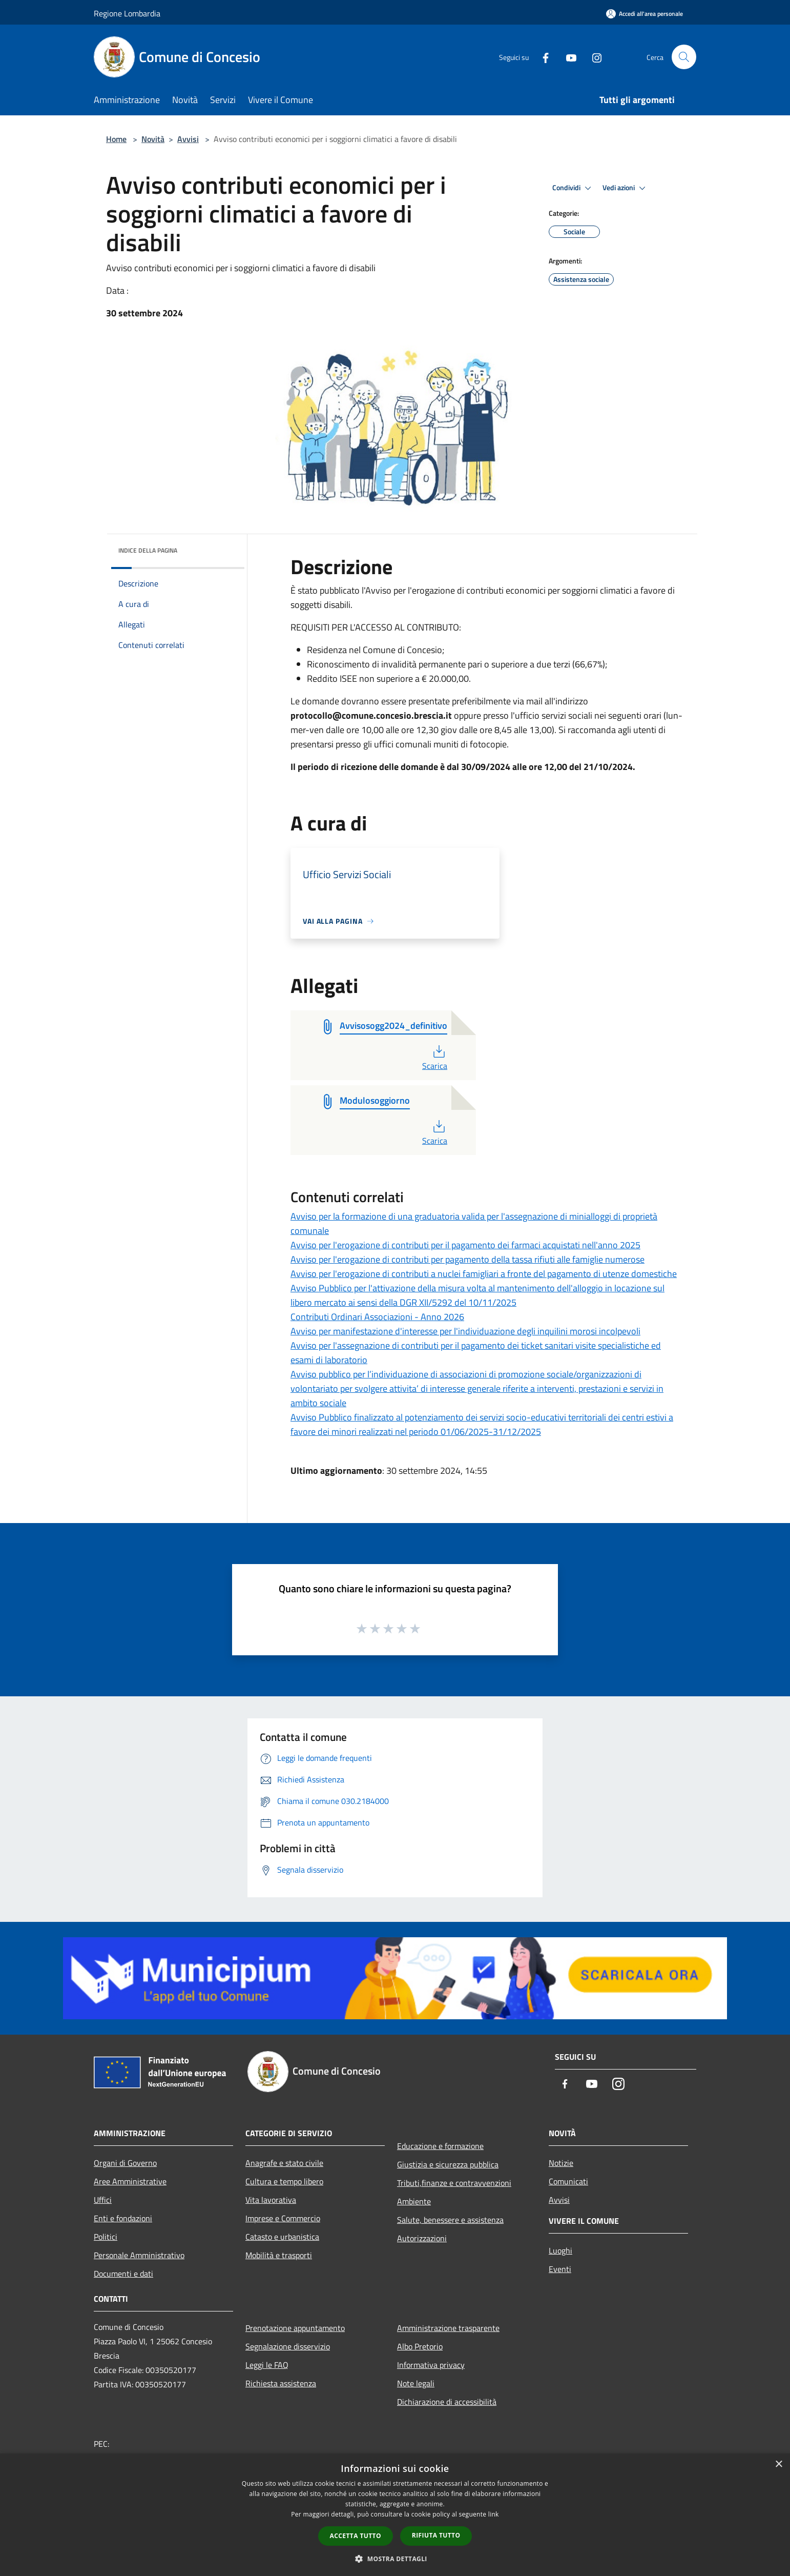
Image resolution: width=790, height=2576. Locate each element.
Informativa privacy (431, 2365)
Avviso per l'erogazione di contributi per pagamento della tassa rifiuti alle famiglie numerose (467, 1259)
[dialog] (395, 2514)
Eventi (560, 2269)
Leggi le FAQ (266, 2365)
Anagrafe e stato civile (284, 2163)
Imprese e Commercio (282, 2218)
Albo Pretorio (420, 2346)
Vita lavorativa (270, 2200)
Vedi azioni (625, 188)
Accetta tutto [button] (355, 2535)
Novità (152, 139)
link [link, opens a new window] (493, 2514)
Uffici (103, 2200)
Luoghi (560, 2250)
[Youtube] (567, 57)
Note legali (415, 2383)
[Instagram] (593, 57)
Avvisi (188, 139)
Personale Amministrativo (139, 2255)
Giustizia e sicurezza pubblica (447, 2164)
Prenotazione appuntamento (295, 2328)
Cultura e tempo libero (284, 2181)
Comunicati (568, 2181)
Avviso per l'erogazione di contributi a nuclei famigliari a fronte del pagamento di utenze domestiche (483, 1274)
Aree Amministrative (130, 2181)
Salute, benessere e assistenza (450, 2220)
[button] (395, 2558)
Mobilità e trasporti (278, 2255)
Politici (105, 2236)
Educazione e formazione (440, 2146)
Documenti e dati (123, 2273)
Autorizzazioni (422, 2238)
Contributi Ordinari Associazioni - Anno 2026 (377, 1317)
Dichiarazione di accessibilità (446, 2402)
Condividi (573, 188)
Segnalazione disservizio (287, 2346)
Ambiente (414, 2201)
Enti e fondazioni (123, 2218)
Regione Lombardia (127, 13)
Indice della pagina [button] (147, 550)
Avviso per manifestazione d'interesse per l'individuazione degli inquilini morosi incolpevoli (465, 1331)
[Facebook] (541, 57)
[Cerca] (684, 57)
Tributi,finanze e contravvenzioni (454, 2183)
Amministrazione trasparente (448, 2328)
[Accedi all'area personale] (644, 14)
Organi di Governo (125, 2163)
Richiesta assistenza (280, 2383)
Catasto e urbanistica (282, 2236)
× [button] (778, 2464)
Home (116, 139)
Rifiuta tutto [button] (436, 2535)
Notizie (561, 2163)
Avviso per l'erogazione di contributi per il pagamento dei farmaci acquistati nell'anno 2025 (465, 1245)
